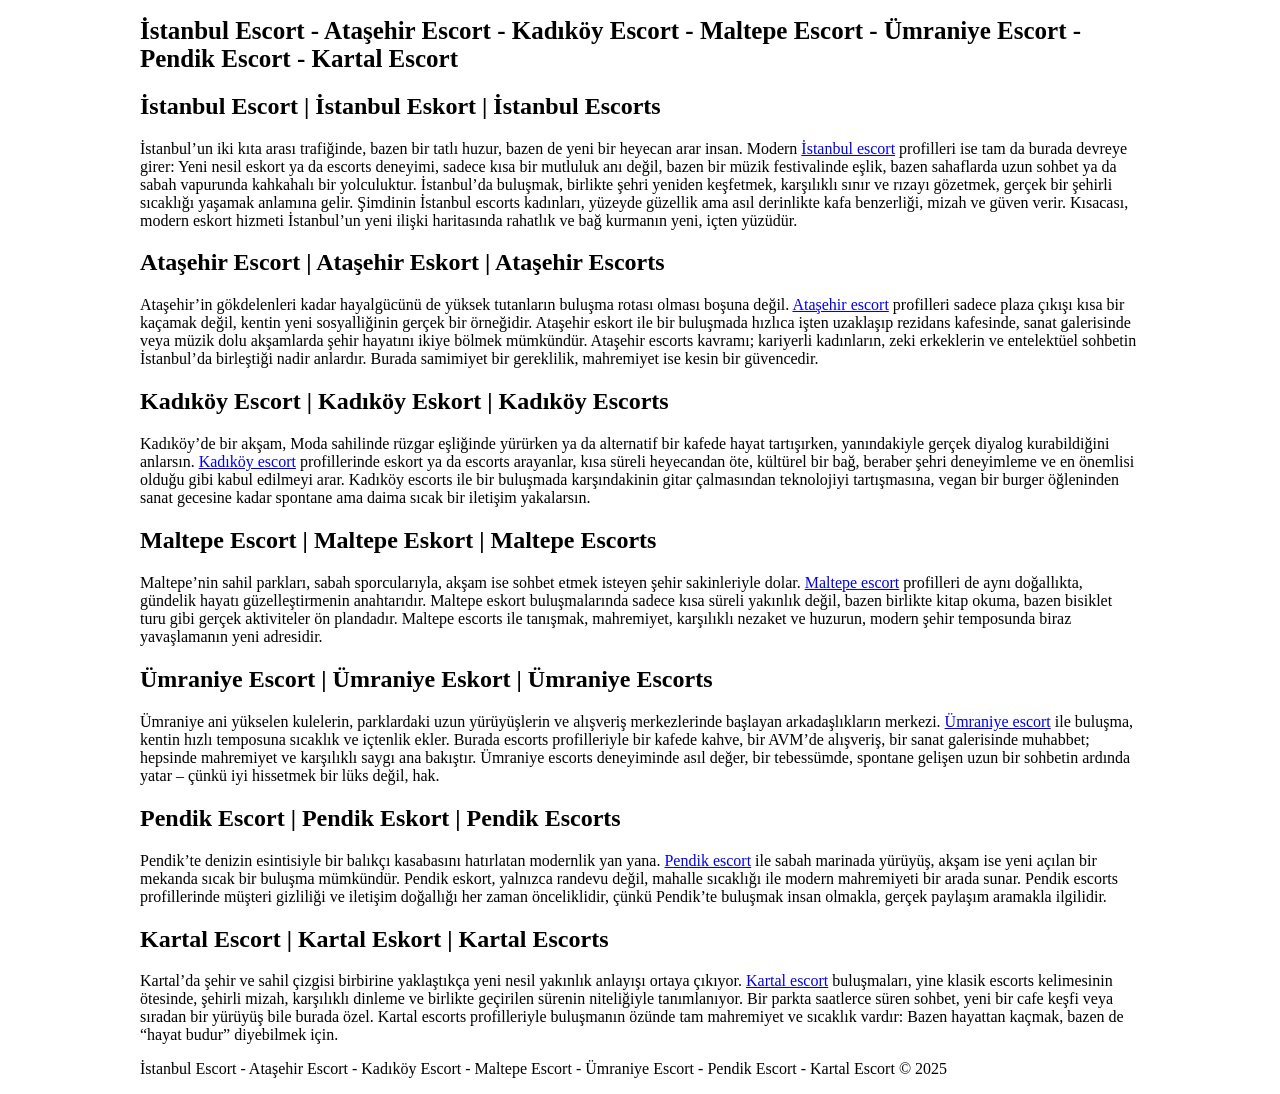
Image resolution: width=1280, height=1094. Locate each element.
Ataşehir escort (840, 304)
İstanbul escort (848, 148)
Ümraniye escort (998, 721)
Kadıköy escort (247, 461)
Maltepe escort (852, 582)
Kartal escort (787, 980)
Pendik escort (707, 860)
